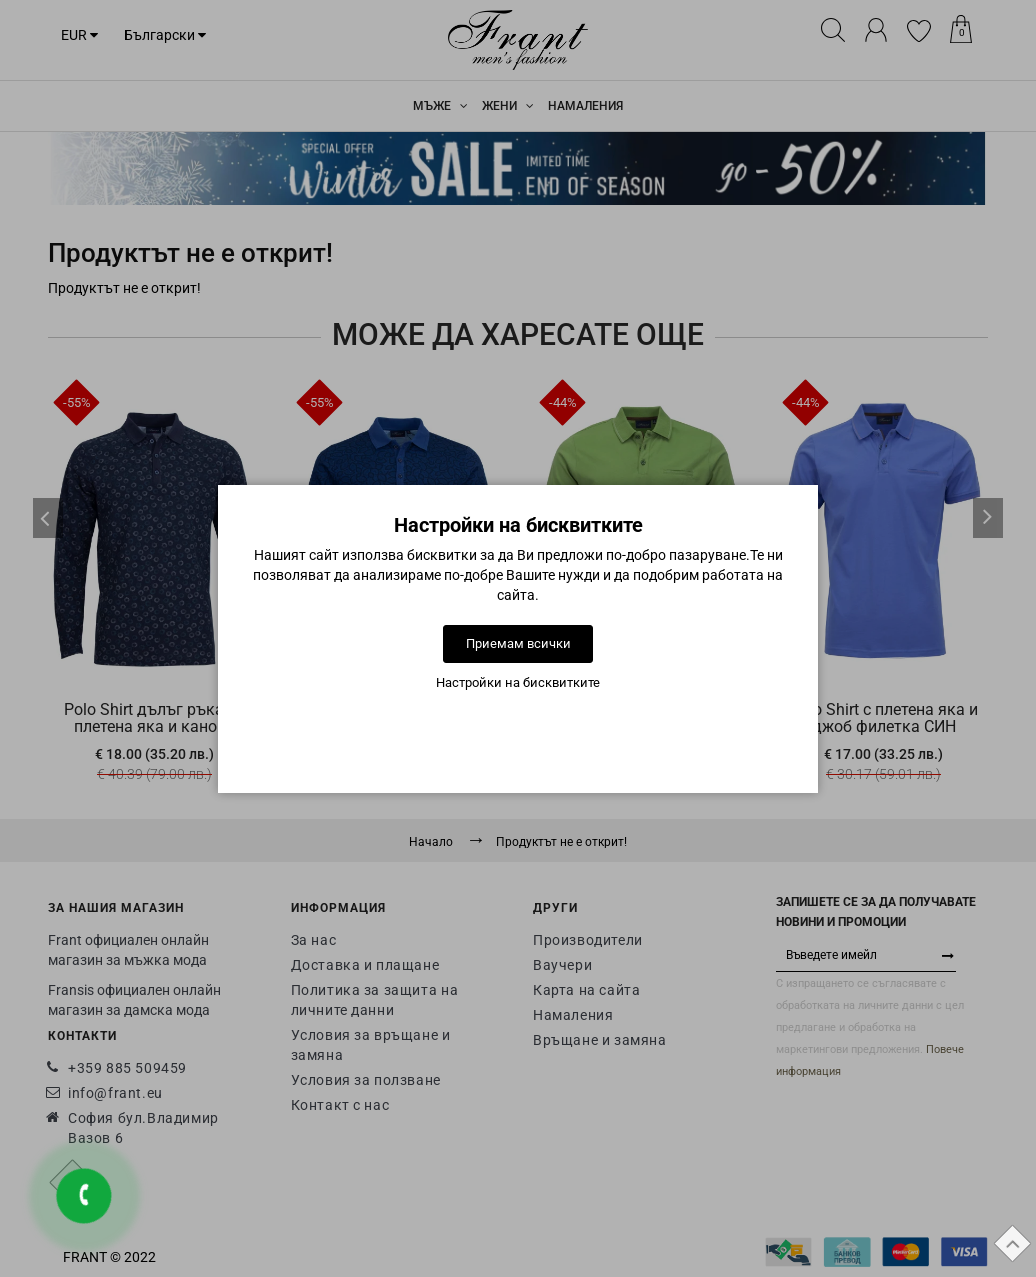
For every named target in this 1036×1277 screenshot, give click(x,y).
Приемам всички (518, 643)
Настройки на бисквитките (518, 682)
